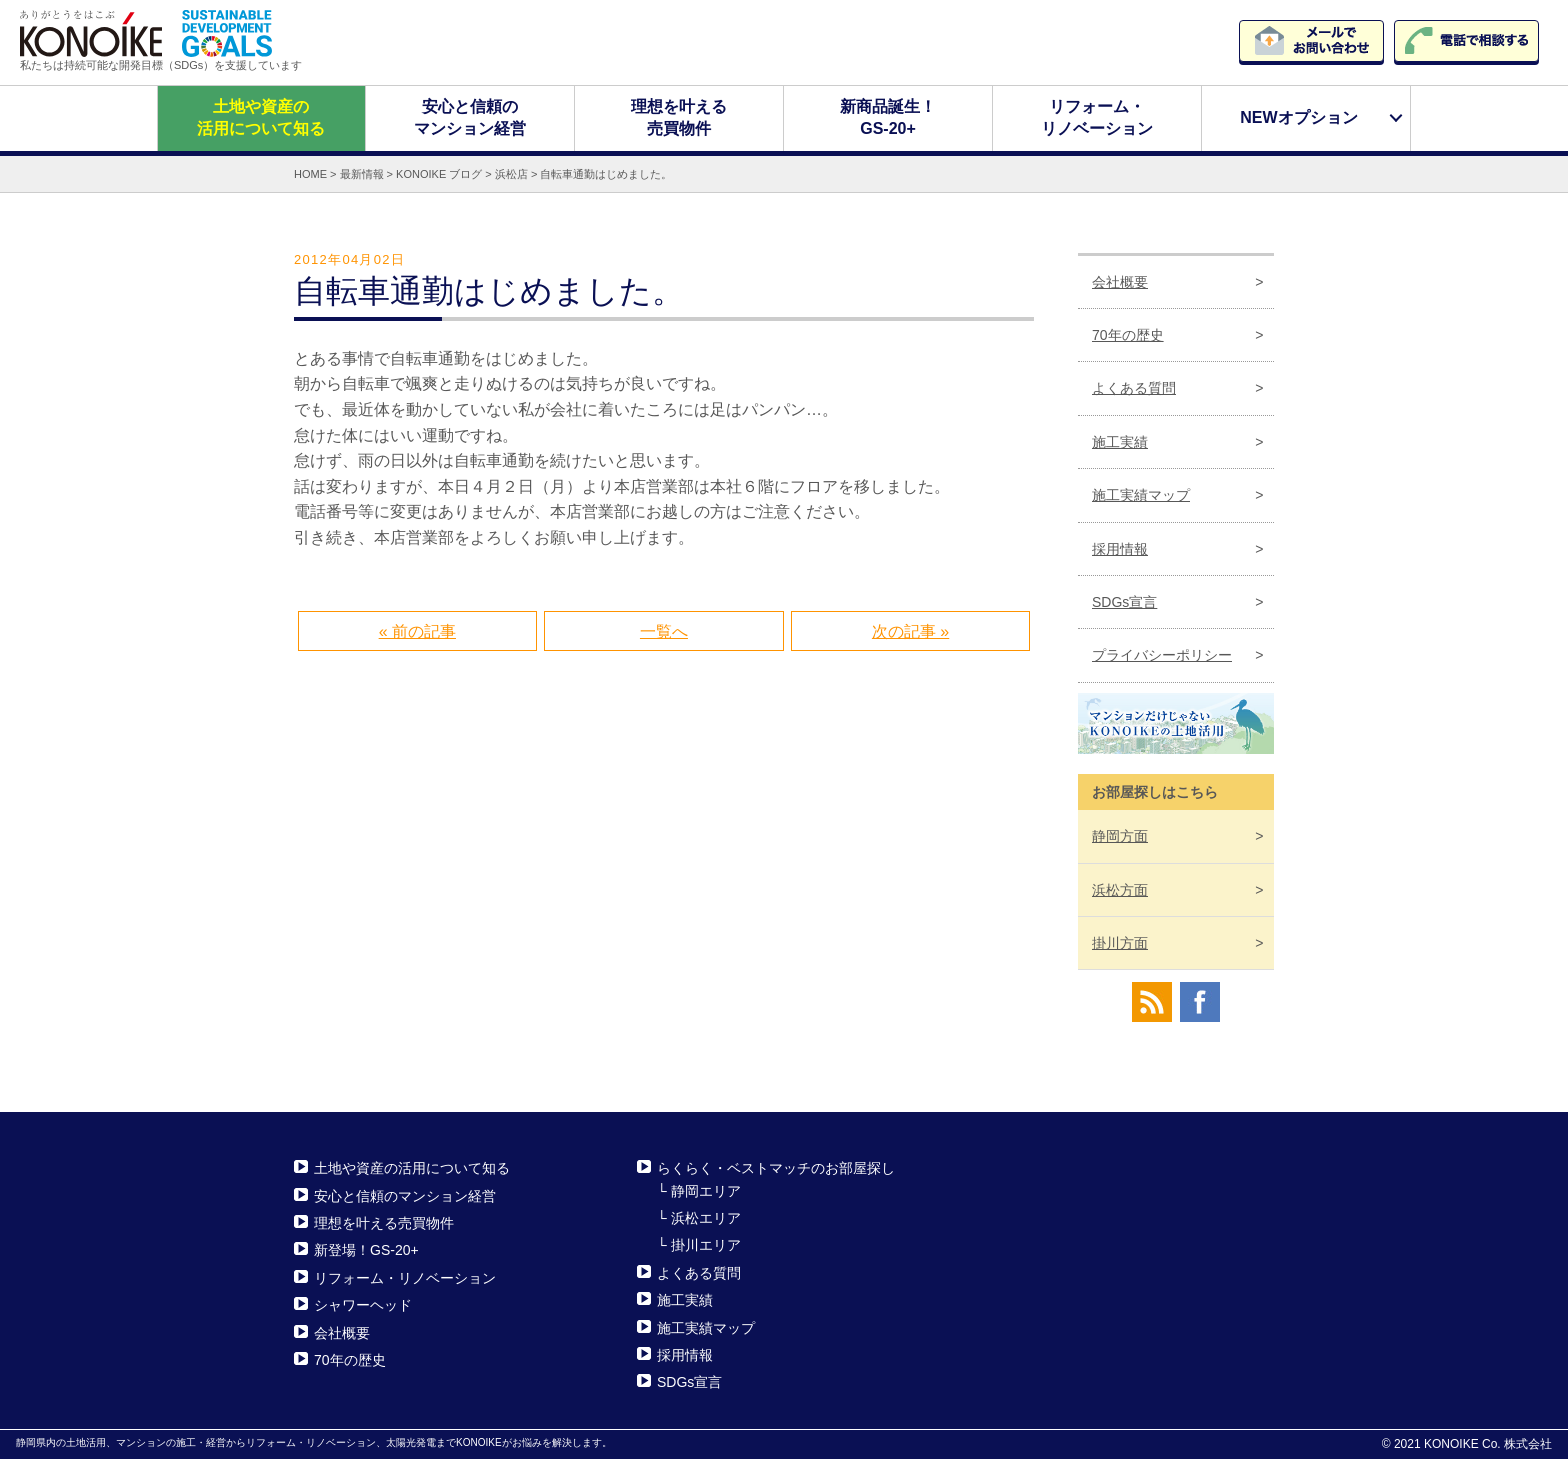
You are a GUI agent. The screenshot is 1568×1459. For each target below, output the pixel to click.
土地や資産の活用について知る (261, 117)
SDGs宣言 (1124, 602)
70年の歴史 (1128, 335)
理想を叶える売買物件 (679, 117)
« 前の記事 (417, 630)
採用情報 (1120, 548)
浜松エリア (706, 1218)
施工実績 (1120, 442)
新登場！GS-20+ (366, 1250)
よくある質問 (1134, 388)
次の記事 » (910, 630)
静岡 (1120, 836)
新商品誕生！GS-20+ (888, 117)
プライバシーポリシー (1162, 655)
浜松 (1120, 889)
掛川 (1120, 943)
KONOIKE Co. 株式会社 (1488, 1444)
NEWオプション (1298, 117)
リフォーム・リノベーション (1097, 117)
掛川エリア (706, 1245)
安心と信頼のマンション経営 (470, 117)
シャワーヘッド (363, 1305)
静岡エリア (706, 1190)
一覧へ (664, 630)
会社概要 (1120, 281)
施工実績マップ (1141, 495)
